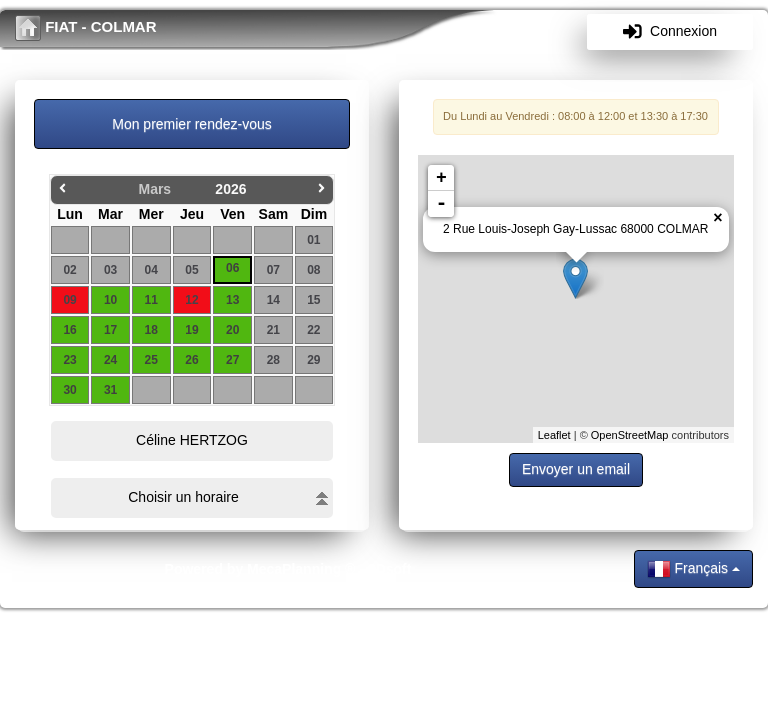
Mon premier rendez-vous (192, 124)
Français (693, 569)
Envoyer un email (576, 469)
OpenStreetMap (630, 435)
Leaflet (554, 435)
